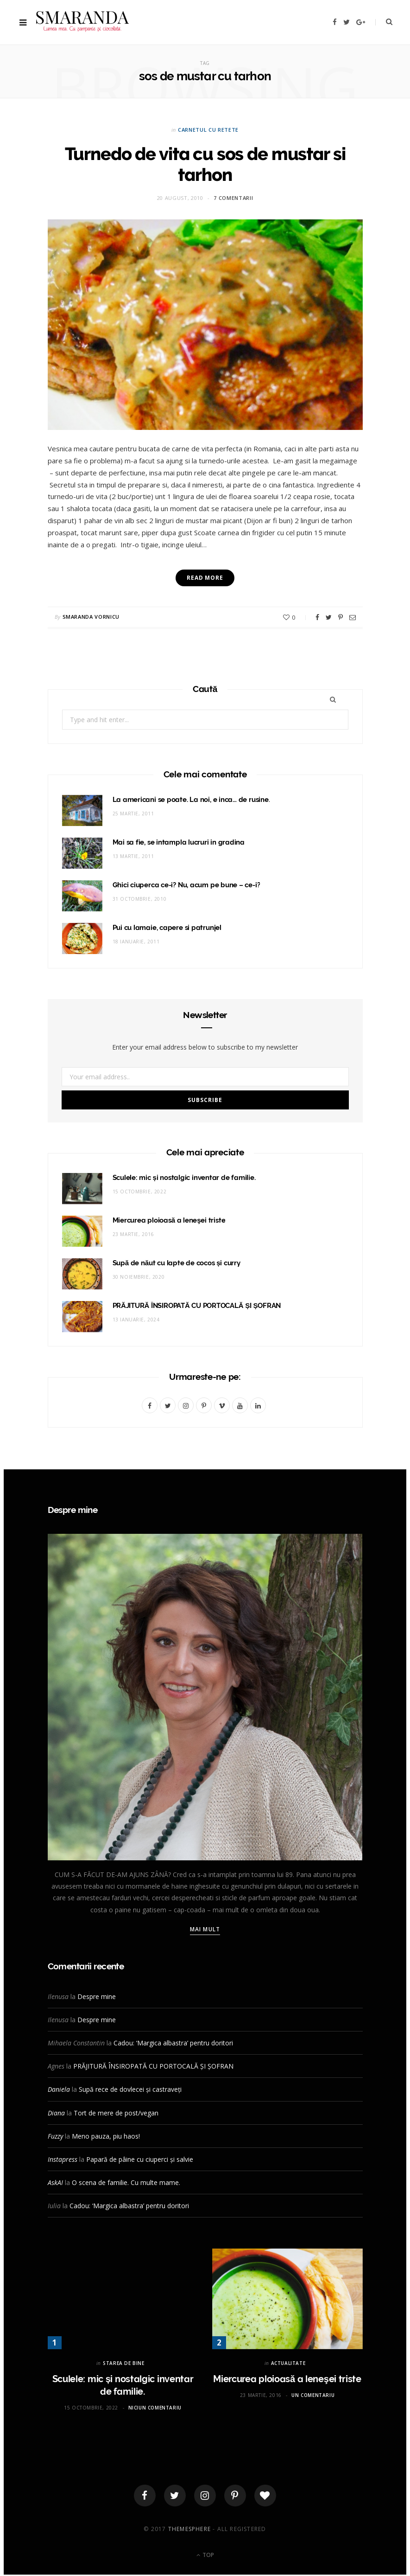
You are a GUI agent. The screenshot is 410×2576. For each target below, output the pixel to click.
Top (205, 2557)
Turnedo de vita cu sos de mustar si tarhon (205, 164)
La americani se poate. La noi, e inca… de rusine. (191, 799)
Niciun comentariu (155, 2407)
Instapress (62, 2159)
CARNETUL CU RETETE (208, 129)
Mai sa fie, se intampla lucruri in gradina (179, 842)
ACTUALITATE (288, 2363)
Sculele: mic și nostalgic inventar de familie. (184, 1177)
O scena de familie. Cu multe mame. (126, 2182)
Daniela (59, 2089)
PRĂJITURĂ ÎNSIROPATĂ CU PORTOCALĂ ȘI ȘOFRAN (197, 1305)
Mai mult (205, 1929)
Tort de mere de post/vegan (116, 2112)
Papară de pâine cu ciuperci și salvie (139, 2159)
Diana (56, 2112)
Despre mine (96, 1996)
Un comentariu (312, 2395)
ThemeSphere (189, 2530)
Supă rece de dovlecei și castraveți (130, 2089)
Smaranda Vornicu (91, 616)
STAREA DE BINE (123, 2363)
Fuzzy (55, 2136)
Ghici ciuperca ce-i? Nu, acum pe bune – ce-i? (186, 885)
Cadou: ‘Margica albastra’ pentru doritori (173, 2042)
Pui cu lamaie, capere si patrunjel (167, 927)
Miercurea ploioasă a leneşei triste (169, 1220)
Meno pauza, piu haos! (106, 2136)
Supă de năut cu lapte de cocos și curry (176, 1263)
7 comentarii (233, 197)
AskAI (55, 2182)
